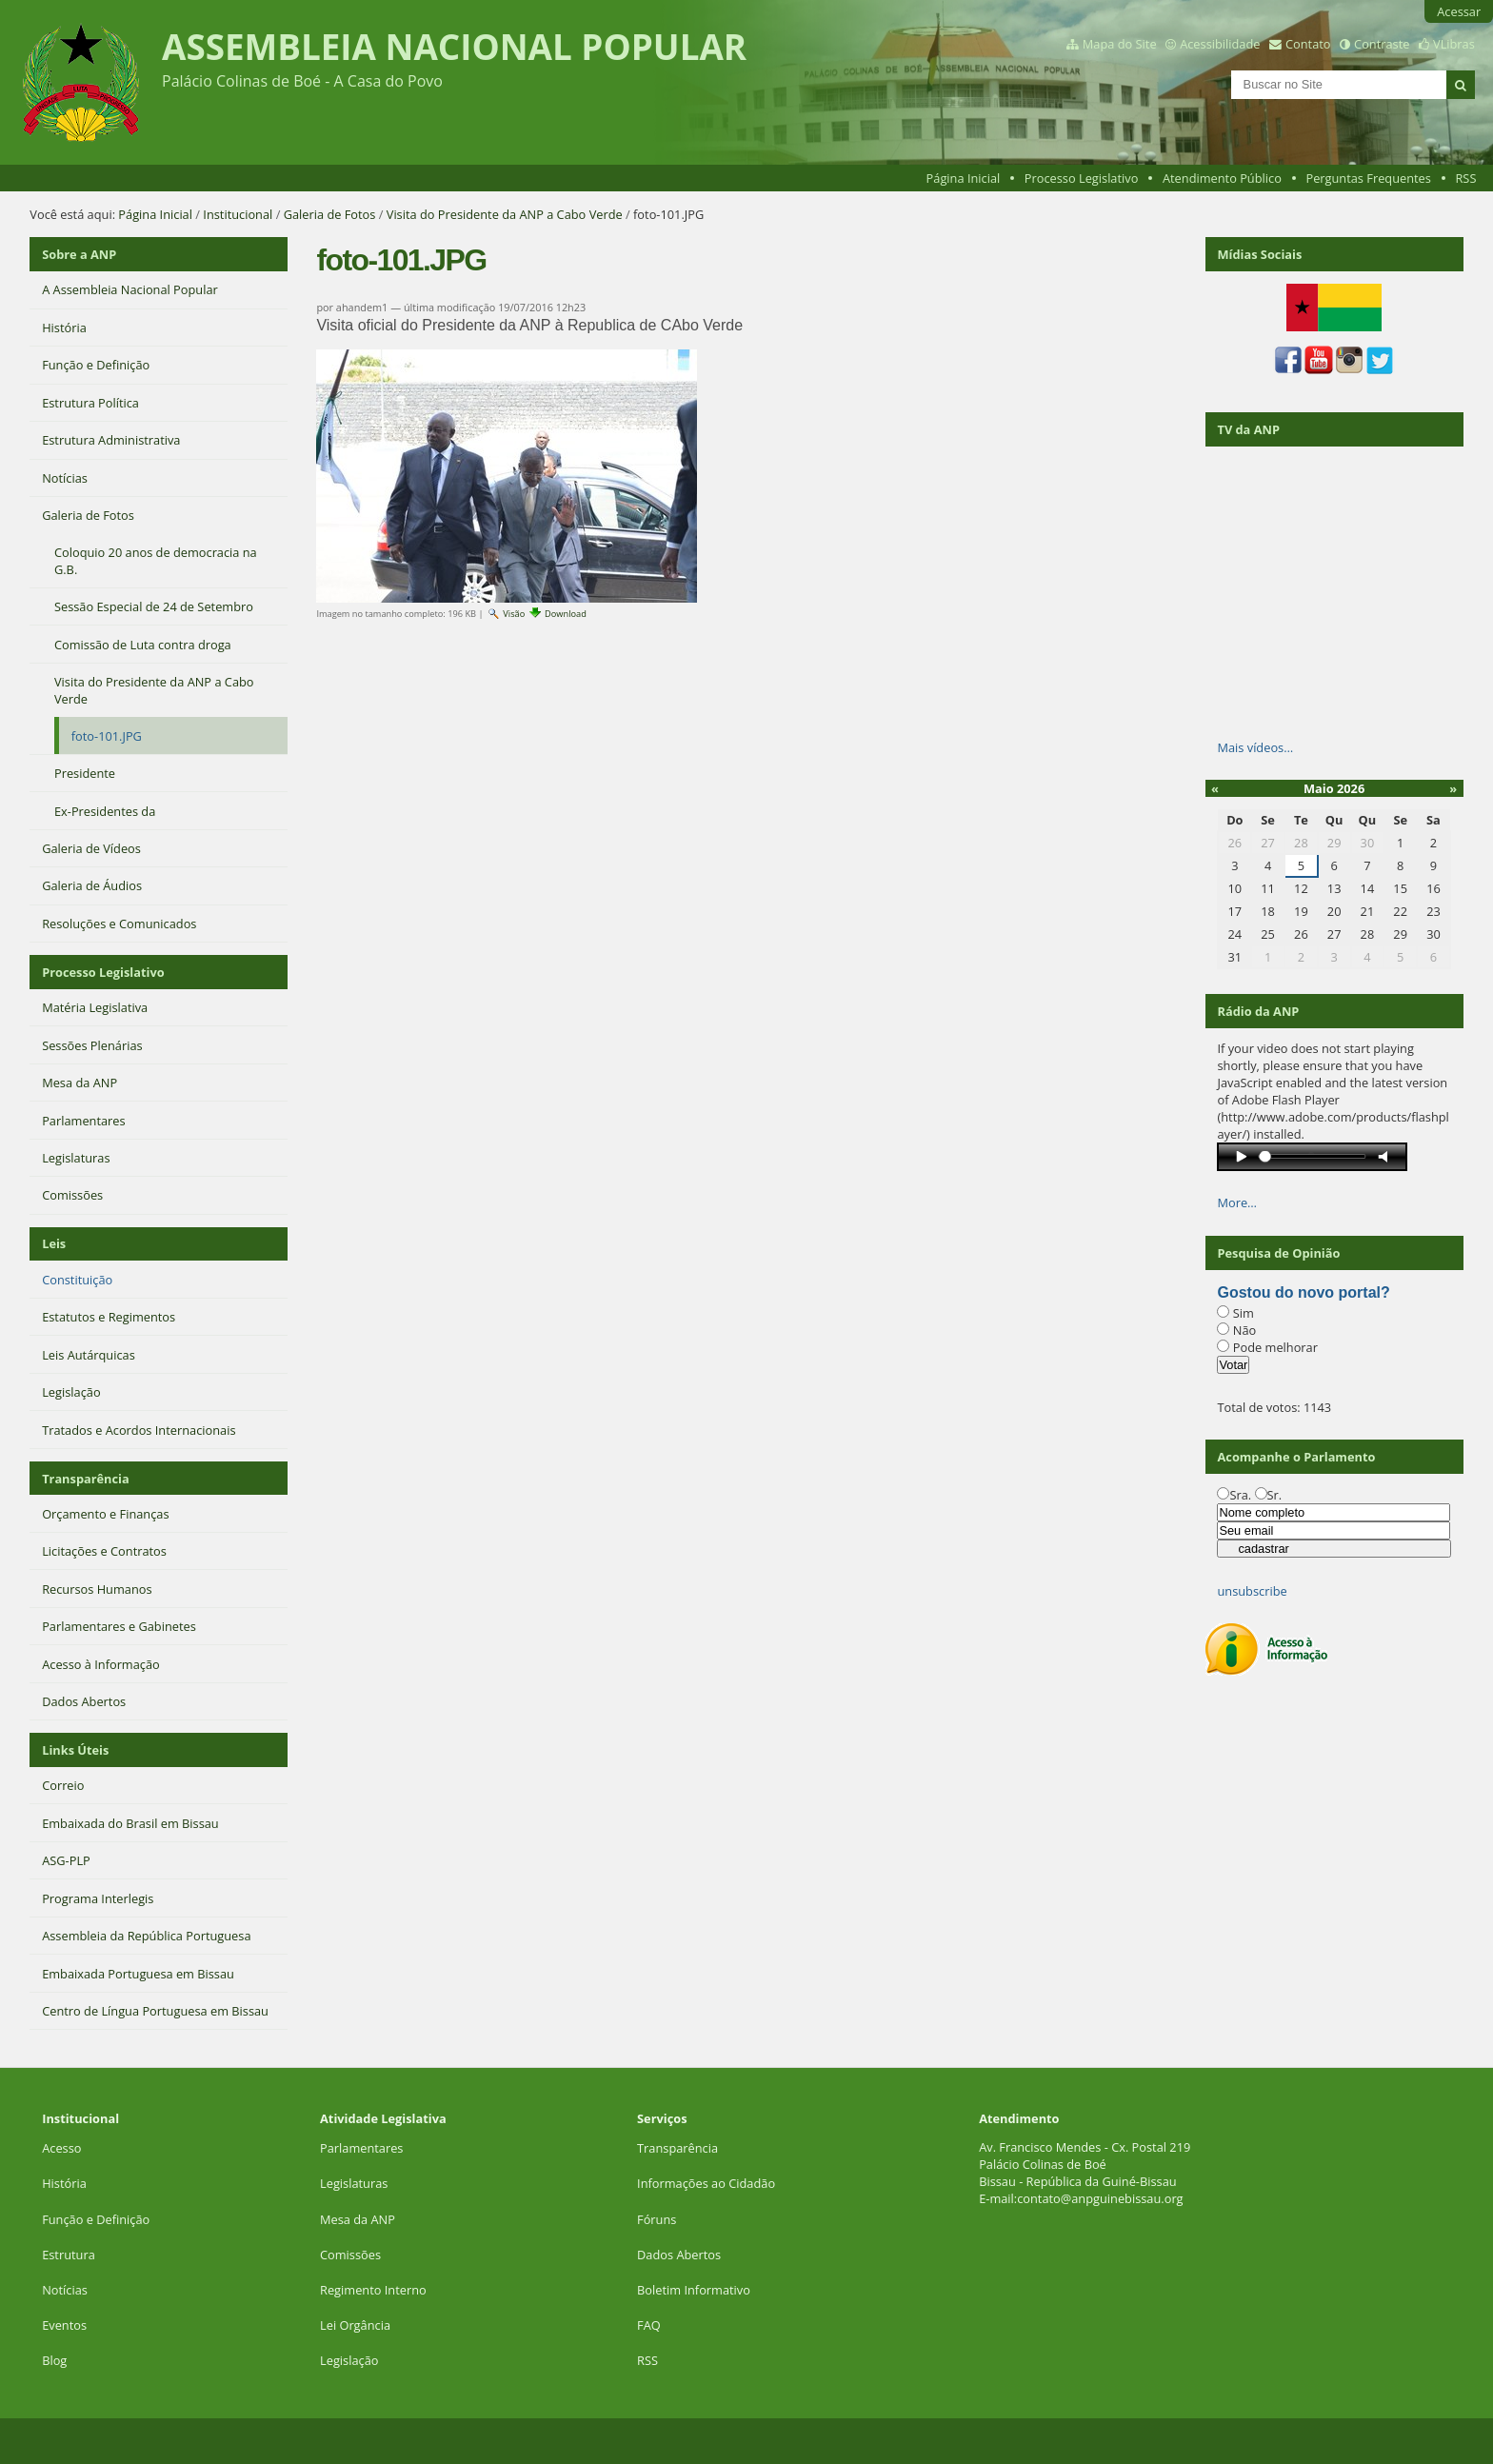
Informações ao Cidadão (706, 2183)
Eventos (64, 2325)
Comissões (350, 2254)
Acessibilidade (1220, 43)
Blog (54, 2360)
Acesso (61, 2147)
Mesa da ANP (357, 2219)
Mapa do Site (1120, 43)
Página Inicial (963, 178)
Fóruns (656, 2219)
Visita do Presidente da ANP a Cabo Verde (505, 214)
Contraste (1381, 43)
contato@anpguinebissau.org (1100, 2198)
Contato (1308, 43)
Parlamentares (361, 2147)
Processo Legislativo (1082, 178)
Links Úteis (75, 1750)
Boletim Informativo (693, 2289)
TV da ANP (1248, 429)
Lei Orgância (356, 2325)
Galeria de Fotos (330, 214)
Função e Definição (95, 2219)
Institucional (237, 214)
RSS (1465, 178)
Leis (54, 1243)
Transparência (85, 1478)
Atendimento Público (1222, 178)
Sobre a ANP (79, 254)
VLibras (1454, 43)
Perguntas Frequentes (1367, 178)
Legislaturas (354, 2183)
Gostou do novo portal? (1303, 1292)
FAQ (649, 2325)
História (64, 2183)
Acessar (1459, 11)
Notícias (65, 2289)
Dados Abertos (679, 2254)
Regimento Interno (373, 2289)
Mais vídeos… (1255, 747)
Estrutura (68, 2254)
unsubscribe (1251, 1591)
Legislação (351, 2360)
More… (1237, 1202)
